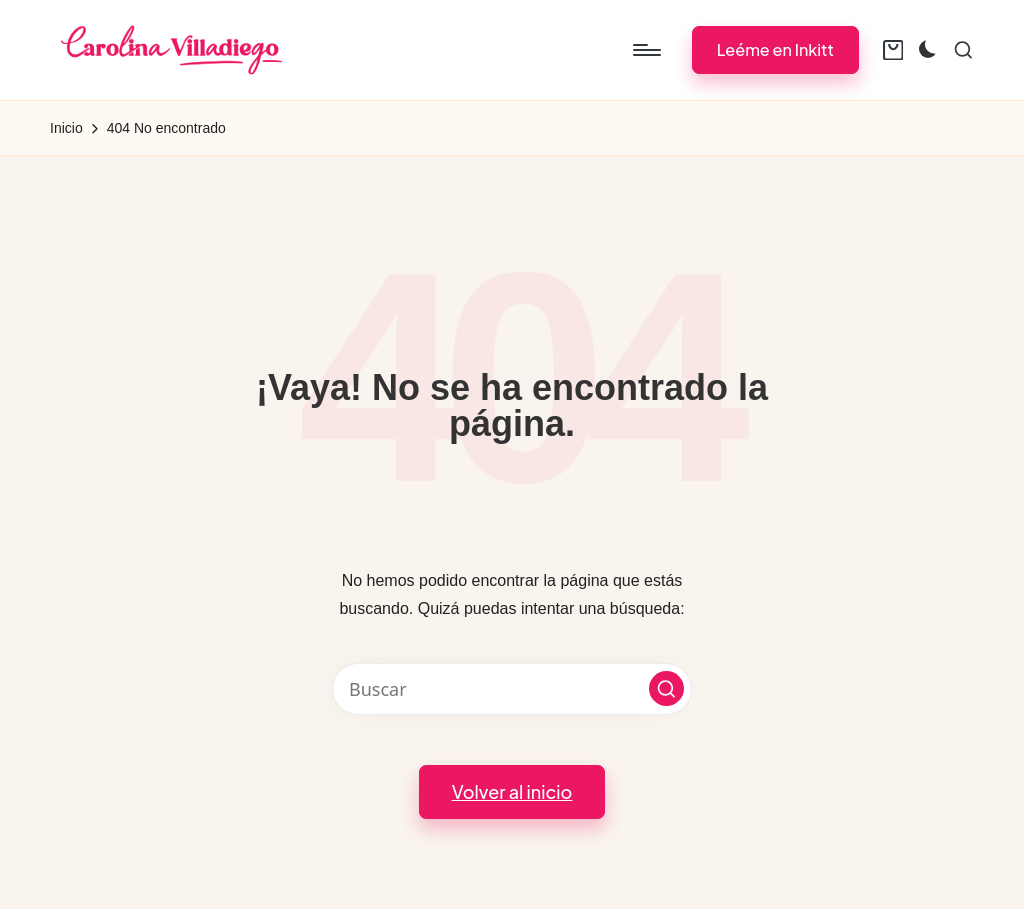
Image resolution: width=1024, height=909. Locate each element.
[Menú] (645, 50)
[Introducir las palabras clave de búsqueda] (512, 689)
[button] (775, 49)
